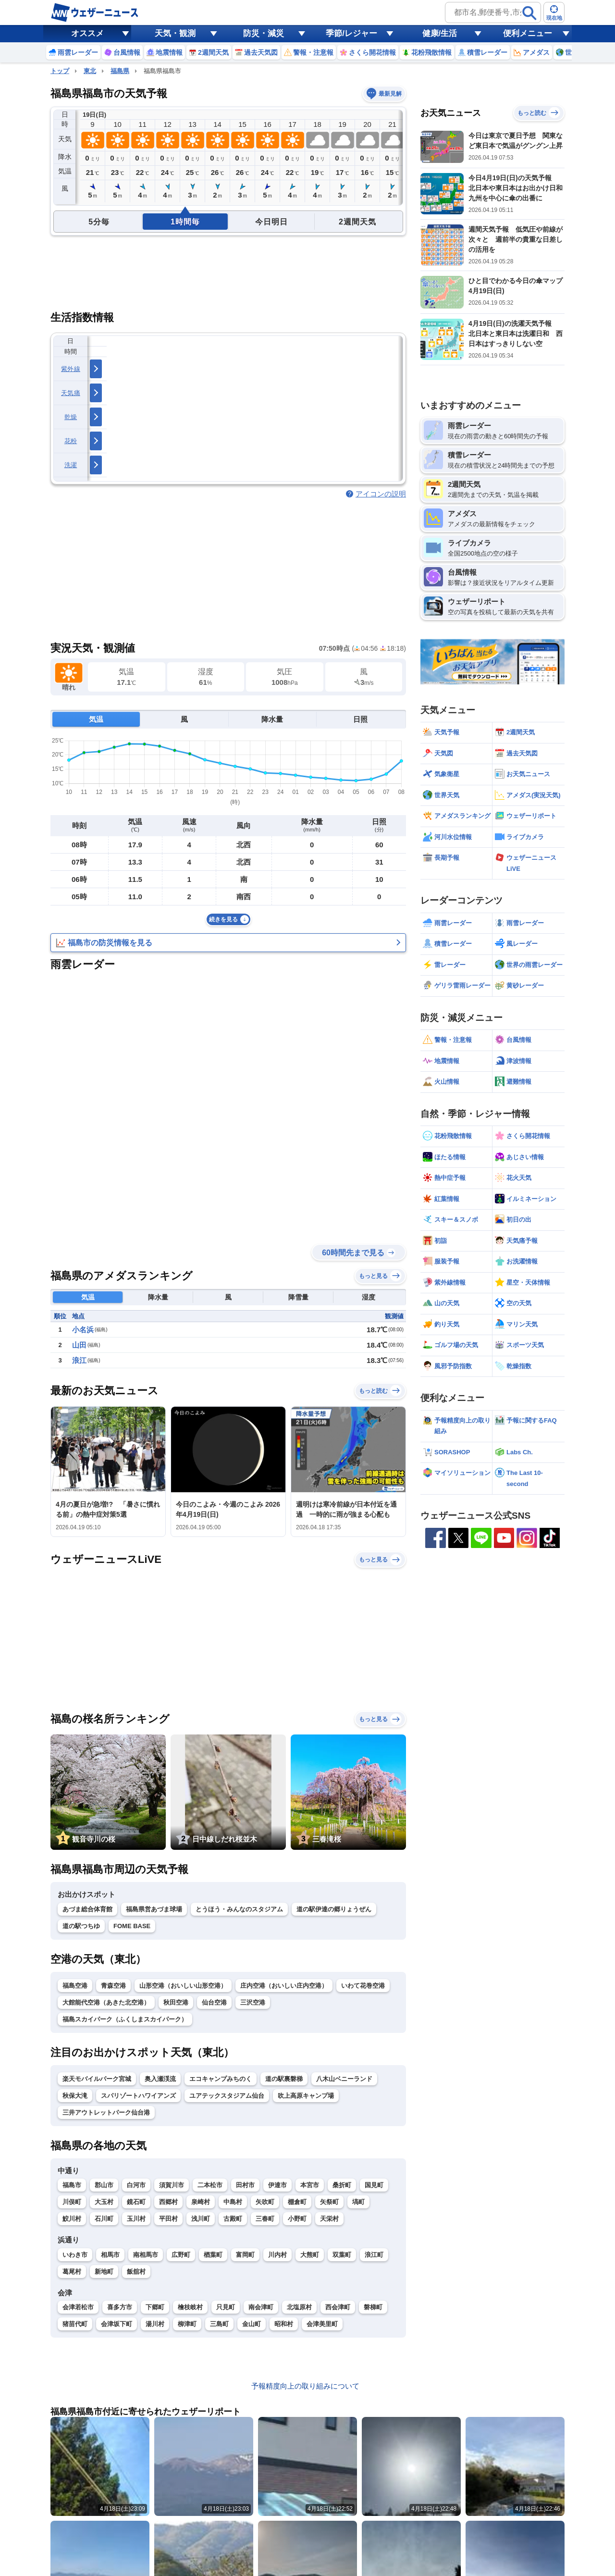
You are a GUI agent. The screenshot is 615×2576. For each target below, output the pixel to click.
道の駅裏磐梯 (284, 2078)
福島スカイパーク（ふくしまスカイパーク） (124, 2019)
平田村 (168, 2218)
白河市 (136, 2185)
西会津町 (337, 2307)
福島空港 (74, 1985)
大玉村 (104, 2201)
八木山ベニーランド (344, 2078)
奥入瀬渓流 (160, 2078)
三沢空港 (252, 2002)
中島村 (232, 2201)
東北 (90, 70)
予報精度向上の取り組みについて (305, 2386)
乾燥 (70, 417)
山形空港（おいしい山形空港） (183, 1985)
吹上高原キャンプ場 (306, 2095)
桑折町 (341, 2185)
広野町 (181, 2254)
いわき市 (74, 2254)
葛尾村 (71, 2271)
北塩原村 (299, 2307)
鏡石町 (136, 2201)
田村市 (245, 2185)
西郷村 (168, 2201)
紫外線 (70, 369)
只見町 (225, 2307)
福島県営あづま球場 (154, 1909)
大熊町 (309, 2254)
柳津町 (187, 2324)
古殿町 (232, 2218)
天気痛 (70, 393)
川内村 (277, 2254)
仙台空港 (214, 2002)
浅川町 (200, 2218)
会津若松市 (78, 2307)
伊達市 (277, 2185)
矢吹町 (265, 2201)
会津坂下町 (116, 2324)
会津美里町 (322, 2324)
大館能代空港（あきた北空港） (106, 2002)
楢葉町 (213, 2254)
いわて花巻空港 (363, 1985)
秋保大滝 (74, 2095)
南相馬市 (145, 2254)
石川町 (104, 2218)
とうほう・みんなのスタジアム (239, 1909)
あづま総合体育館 (87, 1909)
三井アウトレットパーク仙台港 (106, 2112)
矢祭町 (329, 2201)
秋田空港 (175, 2002)
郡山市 (104, 2185)
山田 (79, 1345)
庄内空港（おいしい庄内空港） (284, 1985)
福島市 (71, 2185)
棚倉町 (297, 2201)
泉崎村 (200, 2201)
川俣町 (71, 2201)
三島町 (219, 2324)
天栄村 (329, 2218)
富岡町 (245, 2254)
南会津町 (260, 2307)
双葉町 (341, 2254)
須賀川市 (171, 2185)
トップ (59, 70)
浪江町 (374, 2254)
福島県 (120, 70)
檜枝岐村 (190, 2307)
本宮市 (309, 2185)
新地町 (104, 2271)
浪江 (79, 1360)
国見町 (374, 2185)
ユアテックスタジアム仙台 (226, 2095)
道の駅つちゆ (81, 1926)
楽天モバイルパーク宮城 (96, 2078)
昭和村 (283, 2324)
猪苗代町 (74, 2324)
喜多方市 (119, 2307)
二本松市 (209, 2185)
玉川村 (136, 2218)
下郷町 (155, 2307)
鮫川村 (71, 2218)
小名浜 (83, 1329)
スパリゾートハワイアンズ (138, 2095)
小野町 (297, 2218)
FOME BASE (131, 1926)
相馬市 (110, 2254)
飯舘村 (136, 2271)
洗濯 (70, 465)
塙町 (358, 2201)
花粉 (70, 441)
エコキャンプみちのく (220, 2078)
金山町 (251, 2324)
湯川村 (155, 2324)
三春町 (265, 2218)
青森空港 (113, 1985)
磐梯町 (373, 2307)
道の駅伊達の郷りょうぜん (333, 1909)
